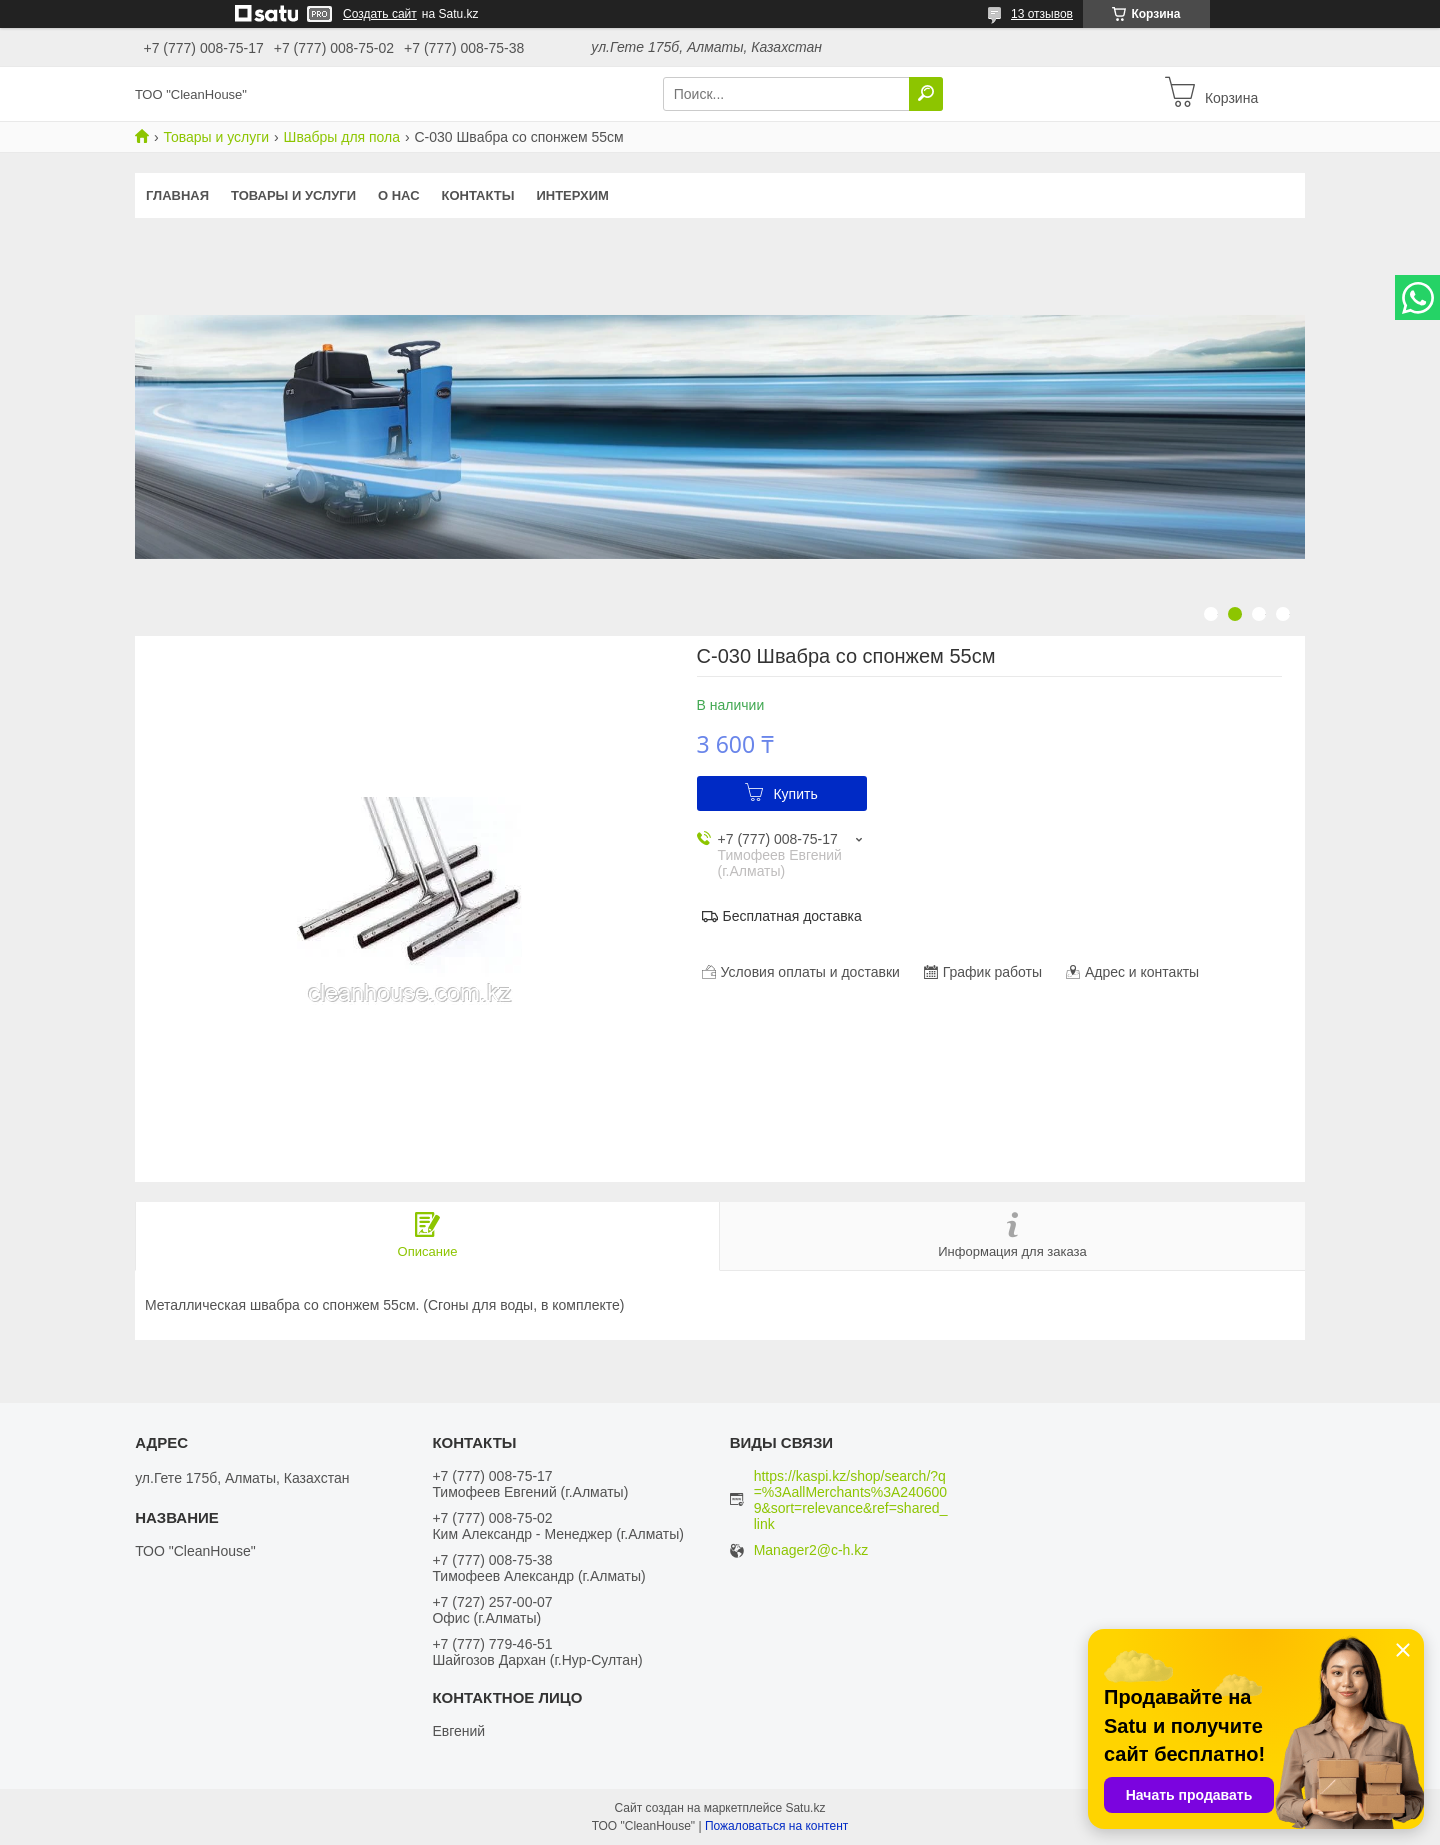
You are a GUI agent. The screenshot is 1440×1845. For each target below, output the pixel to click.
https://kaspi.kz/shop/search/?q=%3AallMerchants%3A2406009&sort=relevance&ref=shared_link (851, 1500)
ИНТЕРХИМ (572, 195)
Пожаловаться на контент (776, 1826)
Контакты (478, 195)
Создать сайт (380, 14)
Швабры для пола (342, 137)
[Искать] (926, 94)
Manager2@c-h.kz (811, 1550)
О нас (399, 195)
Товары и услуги (216, 137)
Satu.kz (805, 1808)
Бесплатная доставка (792, 916)
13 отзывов (1042, 14)
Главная (177, 195)
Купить (795, 794)
